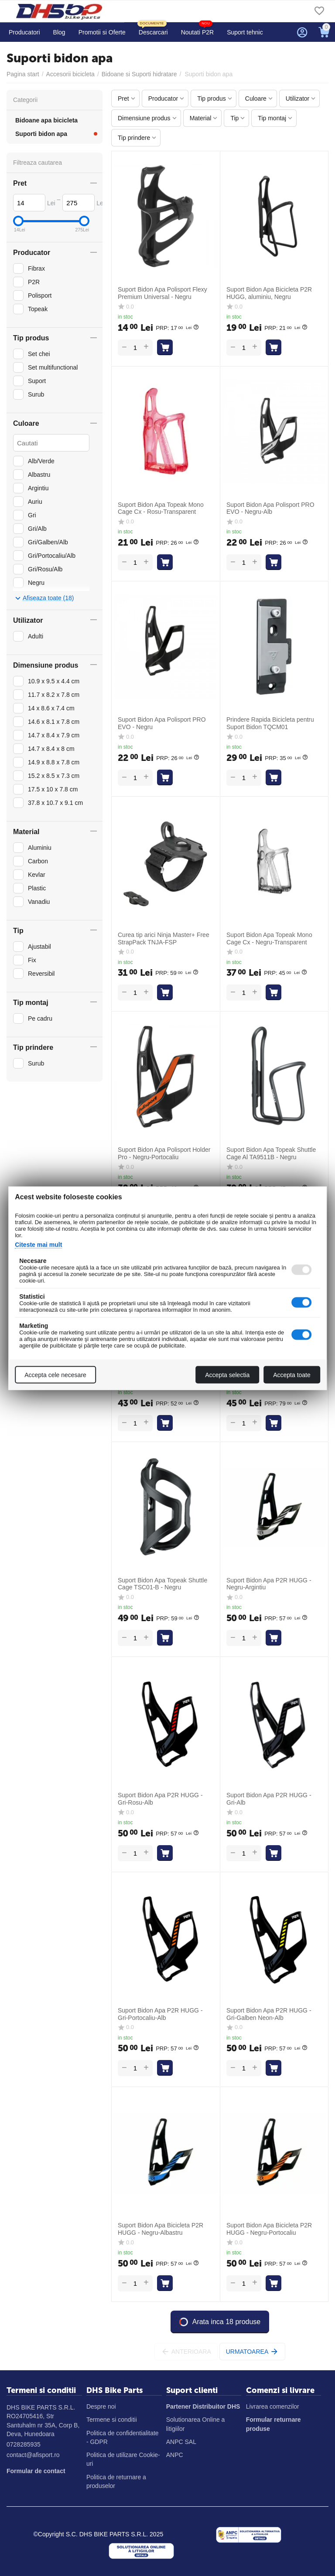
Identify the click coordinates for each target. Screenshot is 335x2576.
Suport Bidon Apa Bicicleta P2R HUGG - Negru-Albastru (160, 2229)
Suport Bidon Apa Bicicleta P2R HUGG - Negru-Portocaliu (269, 2229)
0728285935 (24, 2444)
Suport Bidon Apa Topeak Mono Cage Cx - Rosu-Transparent (161, 508)
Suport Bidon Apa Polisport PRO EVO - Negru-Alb (270, 508)
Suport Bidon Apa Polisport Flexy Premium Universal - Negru (162, 293)
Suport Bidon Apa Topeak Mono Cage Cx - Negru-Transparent (269, 938)
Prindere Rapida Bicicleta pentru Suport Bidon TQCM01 (270, 723)
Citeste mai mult (38, 1244)
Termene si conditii (111, 2419)
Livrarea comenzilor (272, 2406)
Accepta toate (292, 1374)
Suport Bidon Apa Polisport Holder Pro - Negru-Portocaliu (164, 1153)
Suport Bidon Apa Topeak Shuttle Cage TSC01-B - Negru (162, 1584)
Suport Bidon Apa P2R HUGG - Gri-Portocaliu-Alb (160, 2014)
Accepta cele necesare (55, 1374)
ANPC (174, 2454)
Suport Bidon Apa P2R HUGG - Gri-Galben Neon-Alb (268, 2014)
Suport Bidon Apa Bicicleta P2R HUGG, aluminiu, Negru (269, 293)
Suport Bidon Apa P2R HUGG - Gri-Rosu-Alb (160, 1799)
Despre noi (101, 2406)
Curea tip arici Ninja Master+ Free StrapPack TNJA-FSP (163, 938)
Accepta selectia (227, 1374)
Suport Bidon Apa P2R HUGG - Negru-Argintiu (268, 1584)
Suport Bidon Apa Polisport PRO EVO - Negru (162, 723)
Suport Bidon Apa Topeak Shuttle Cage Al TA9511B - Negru (271, 1153)
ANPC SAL (181, 2441)
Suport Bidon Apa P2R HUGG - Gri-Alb (268, 1799)
